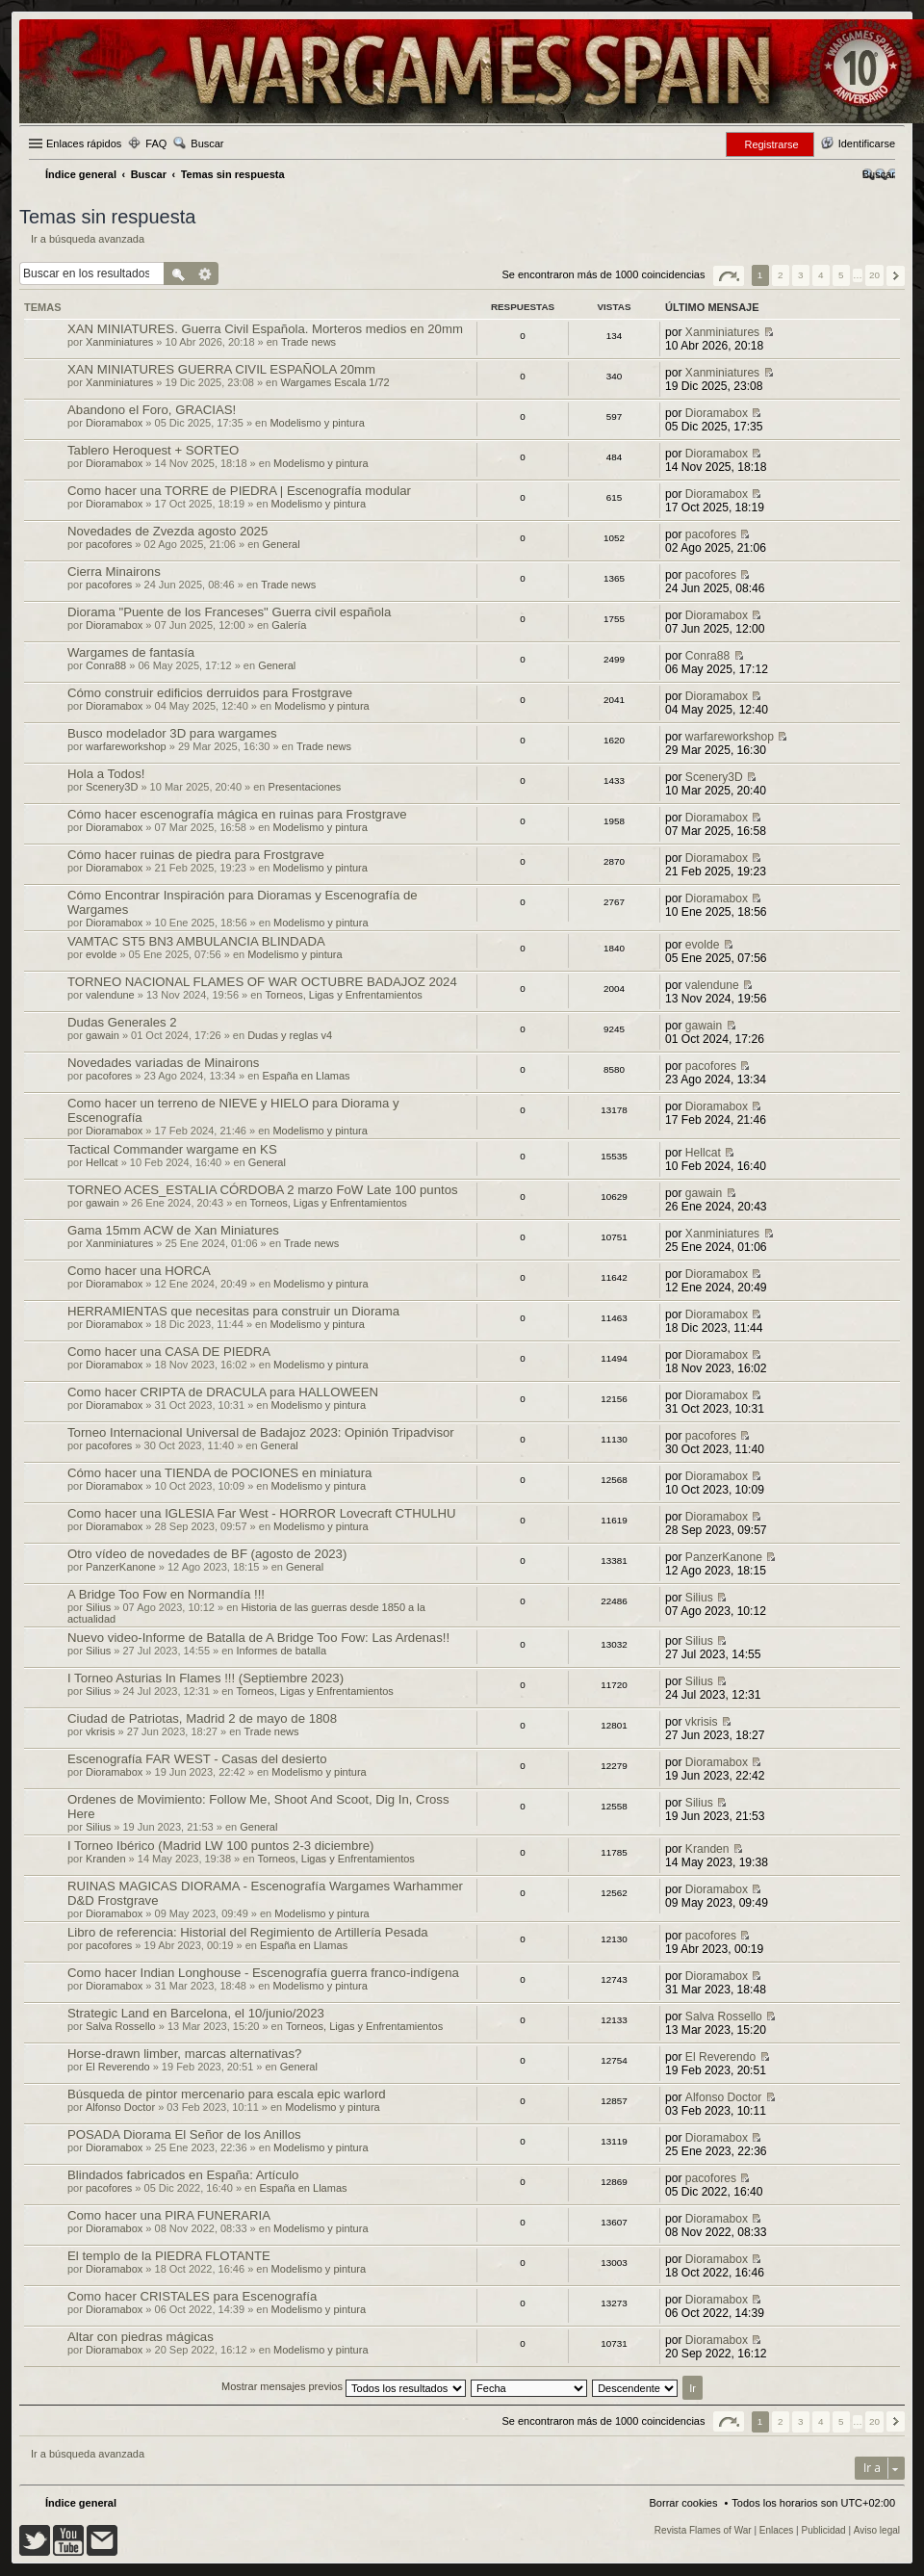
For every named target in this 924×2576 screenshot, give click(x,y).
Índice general (80, 2503)
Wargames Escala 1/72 (334, 382)
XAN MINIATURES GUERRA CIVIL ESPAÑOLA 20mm (221, 369)
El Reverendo (118, 2066)
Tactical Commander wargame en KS (172, 1149)
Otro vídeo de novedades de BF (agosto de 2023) (206, 1554)
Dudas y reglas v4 (289, 1035)
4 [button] (821, 275)
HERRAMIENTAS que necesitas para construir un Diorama (233, 1311)
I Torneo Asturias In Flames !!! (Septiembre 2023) (205, 1678)
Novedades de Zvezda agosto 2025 (167, 531)
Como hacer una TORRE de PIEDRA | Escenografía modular (239, 490)
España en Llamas (305, 1075)
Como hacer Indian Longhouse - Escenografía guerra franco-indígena (263, 1972)
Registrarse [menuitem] (771, 144)
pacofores (109, 544)
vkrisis (101, 1731)
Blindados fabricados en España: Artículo (182, 2175)
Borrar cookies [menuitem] (684, 2503)
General (280, 544)
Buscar (207, 143)
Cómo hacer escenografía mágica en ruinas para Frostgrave (237, 814)
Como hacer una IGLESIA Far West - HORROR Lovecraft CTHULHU (261, 1513)
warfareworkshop (126, 746)
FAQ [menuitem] (156, 143)
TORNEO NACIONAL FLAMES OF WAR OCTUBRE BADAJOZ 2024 (262, 982)
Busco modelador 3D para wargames (172, 733)
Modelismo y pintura (317, 423)
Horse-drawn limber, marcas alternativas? (184, 2053)
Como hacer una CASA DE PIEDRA (168, 1351)
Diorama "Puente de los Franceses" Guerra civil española (229, 612)
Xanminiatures (119, 342)
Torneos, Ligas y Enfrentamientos (344, 995)
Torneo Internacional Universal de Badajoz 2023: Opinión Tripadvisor (260, 1432)
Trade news (308, 342)
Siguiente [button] (895, 276)
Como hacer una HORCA (139, 1270)
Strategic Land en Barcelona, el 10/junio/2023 (195, 2013)
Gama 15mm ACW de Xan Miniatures (173, 1230)
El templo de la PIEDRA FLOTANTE (168, 2256)
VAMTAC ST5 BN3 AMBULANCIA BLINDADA (196, 941)
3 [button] (801, 275)
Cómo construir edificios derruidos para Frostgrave (209, 693)
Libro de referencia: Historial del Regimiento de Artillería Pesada (247, 1932)
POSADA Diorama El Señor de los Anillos (184, 2134)
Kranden (106, 1858)
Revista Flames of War (703, 2530)
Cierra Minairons (114, 571)
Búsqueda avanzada (205, 273)
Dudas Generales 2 (122, 1022)
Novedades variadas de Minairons (163, 1062)
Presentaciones (305, 787)
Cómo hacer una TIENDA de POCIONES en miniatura (219, 1473)
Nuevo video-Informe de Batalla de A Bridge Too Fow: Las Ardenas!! (258, 1637)
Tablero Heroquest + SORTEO (153, 450)
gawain (102, 1035)
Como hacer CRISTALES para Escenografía (192, 2296)
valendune (110, 995)
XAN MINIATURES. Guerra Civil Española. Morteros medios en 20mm (265, 329)
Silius (98, 1607)
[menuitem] (878, 174)
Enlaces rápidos (83, 143)
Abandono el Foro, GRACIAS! (151, 410)
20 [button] (874, 275)
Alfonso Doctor (120, 2107)
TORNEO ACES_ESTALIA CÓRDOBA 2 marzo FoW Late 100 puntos (262, 1190)
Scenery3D (112, 787)
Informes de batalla (282, 1650)
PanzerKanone (121, 1567)
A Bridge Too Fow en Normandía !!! (166, 1594)
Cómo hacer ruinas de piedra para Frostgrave (195, 854)
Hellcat (102, 1162)
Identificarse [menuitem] (866, 143)
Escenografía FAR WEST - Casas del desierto (196, 1759)
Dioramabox (114, 423)
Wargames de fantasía (130, 652)
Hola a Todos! (105, 774)
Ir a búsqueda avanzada (87, 239)
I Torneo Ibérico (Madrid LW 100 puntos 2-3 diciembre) (220, 1845)
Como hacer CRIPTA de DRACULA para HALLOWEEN (222, 1392)
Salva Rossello (121, 2026)
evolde (101, 954)
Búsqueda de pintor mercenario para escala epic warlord (226, 2094)
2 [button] (780, 275)
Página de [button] (728, 276)
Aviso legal (877, 2530)
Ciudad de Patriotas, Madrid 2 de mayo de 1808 (202, 1718)
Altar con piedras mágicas (140, 2336)
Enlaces (776, 2530)
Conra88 (106, 665)
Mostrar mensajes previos (343, 2386)
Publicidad (824, 2530)
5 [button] (841, 275)
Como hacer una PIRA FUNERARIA (168, 2215)
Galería (288, 625)
